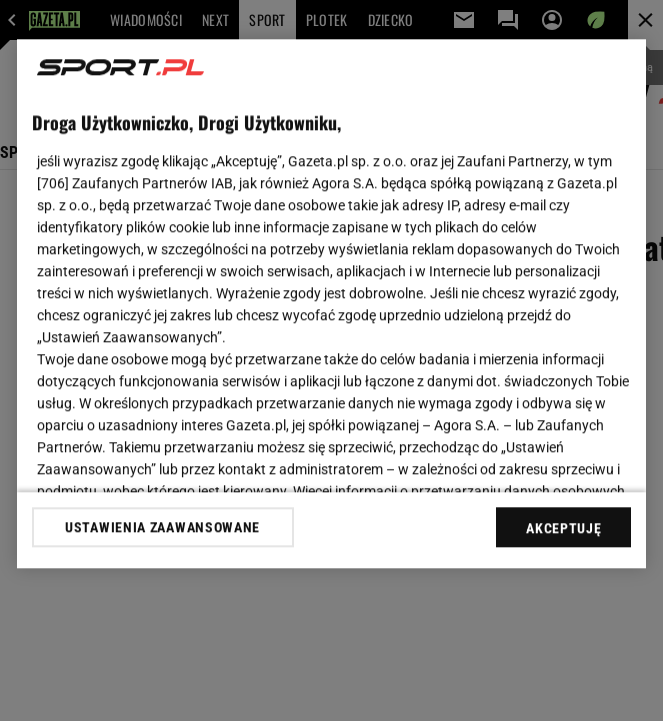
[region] (332, 303)
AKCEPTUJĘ (563, 528)
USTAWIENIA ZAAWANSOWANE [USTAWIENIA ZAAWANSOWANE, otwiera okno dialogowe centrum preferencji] (162, 527)
